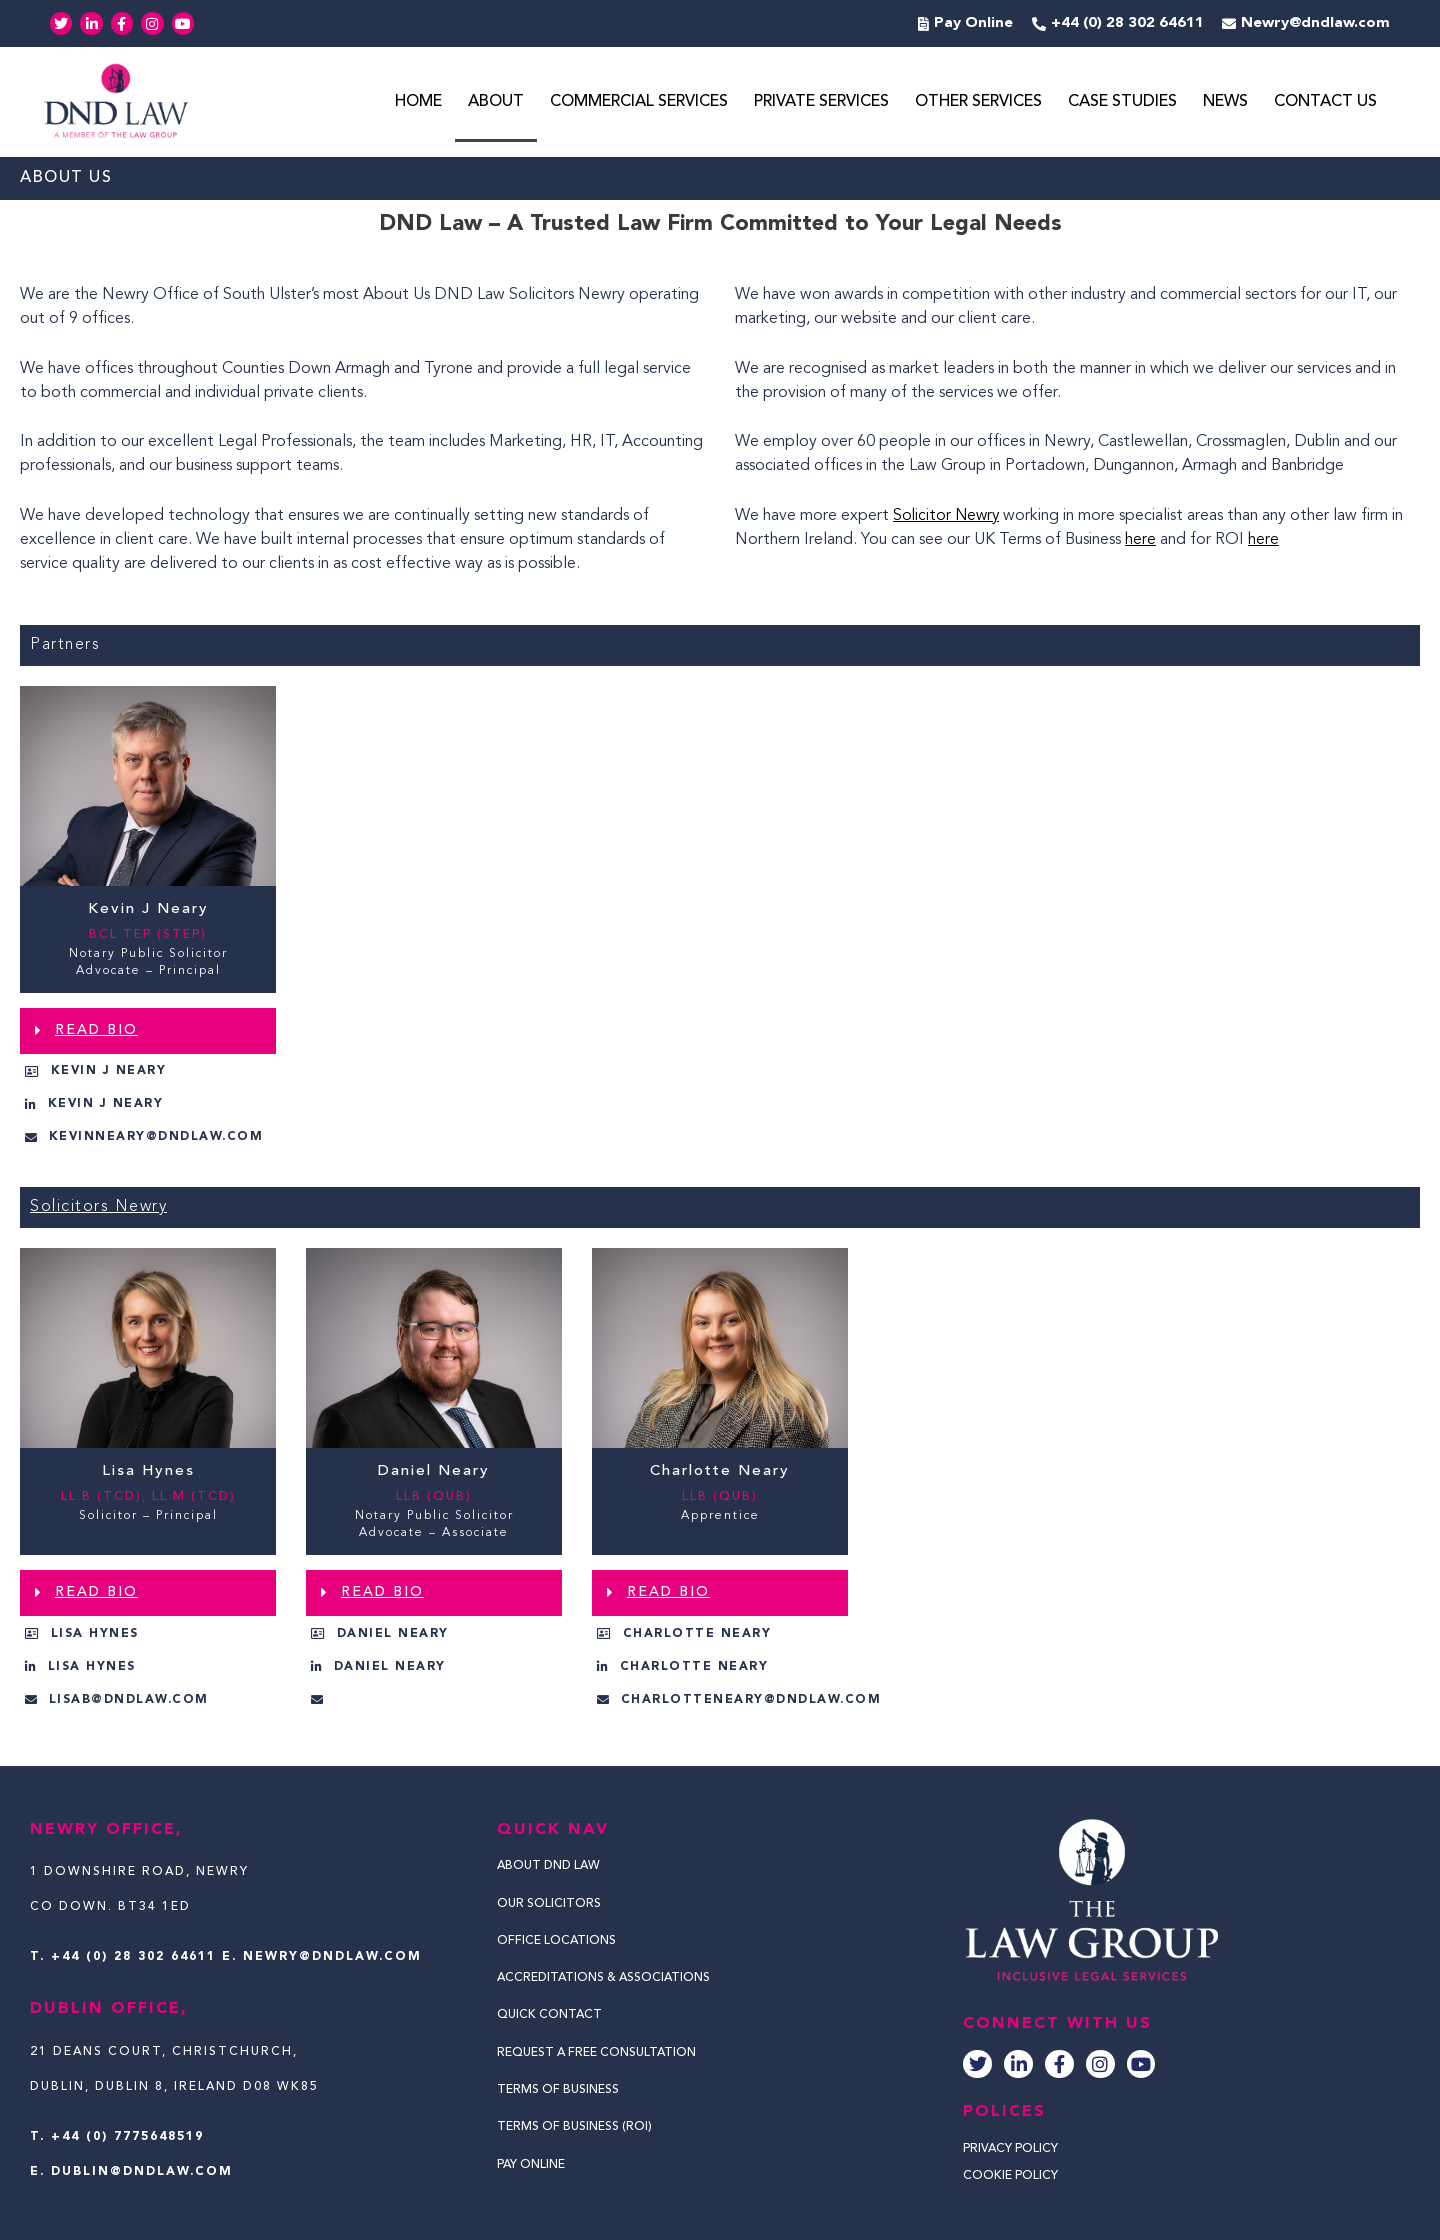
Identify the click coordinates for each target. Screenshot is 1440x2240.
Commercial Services (639, 103)
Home (418, 103)
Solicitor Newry (948, 517)
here (1140, 541)
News (1225, 103)
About (496, 103)
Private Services (821, 103)
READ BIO (96, 1031)
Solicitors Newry (98, 1208)
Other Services (978, 103)
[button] (148, 1032)
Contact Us (1325, 103)
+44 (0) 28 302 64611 (133, 1957)
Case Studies (1122, 103)
